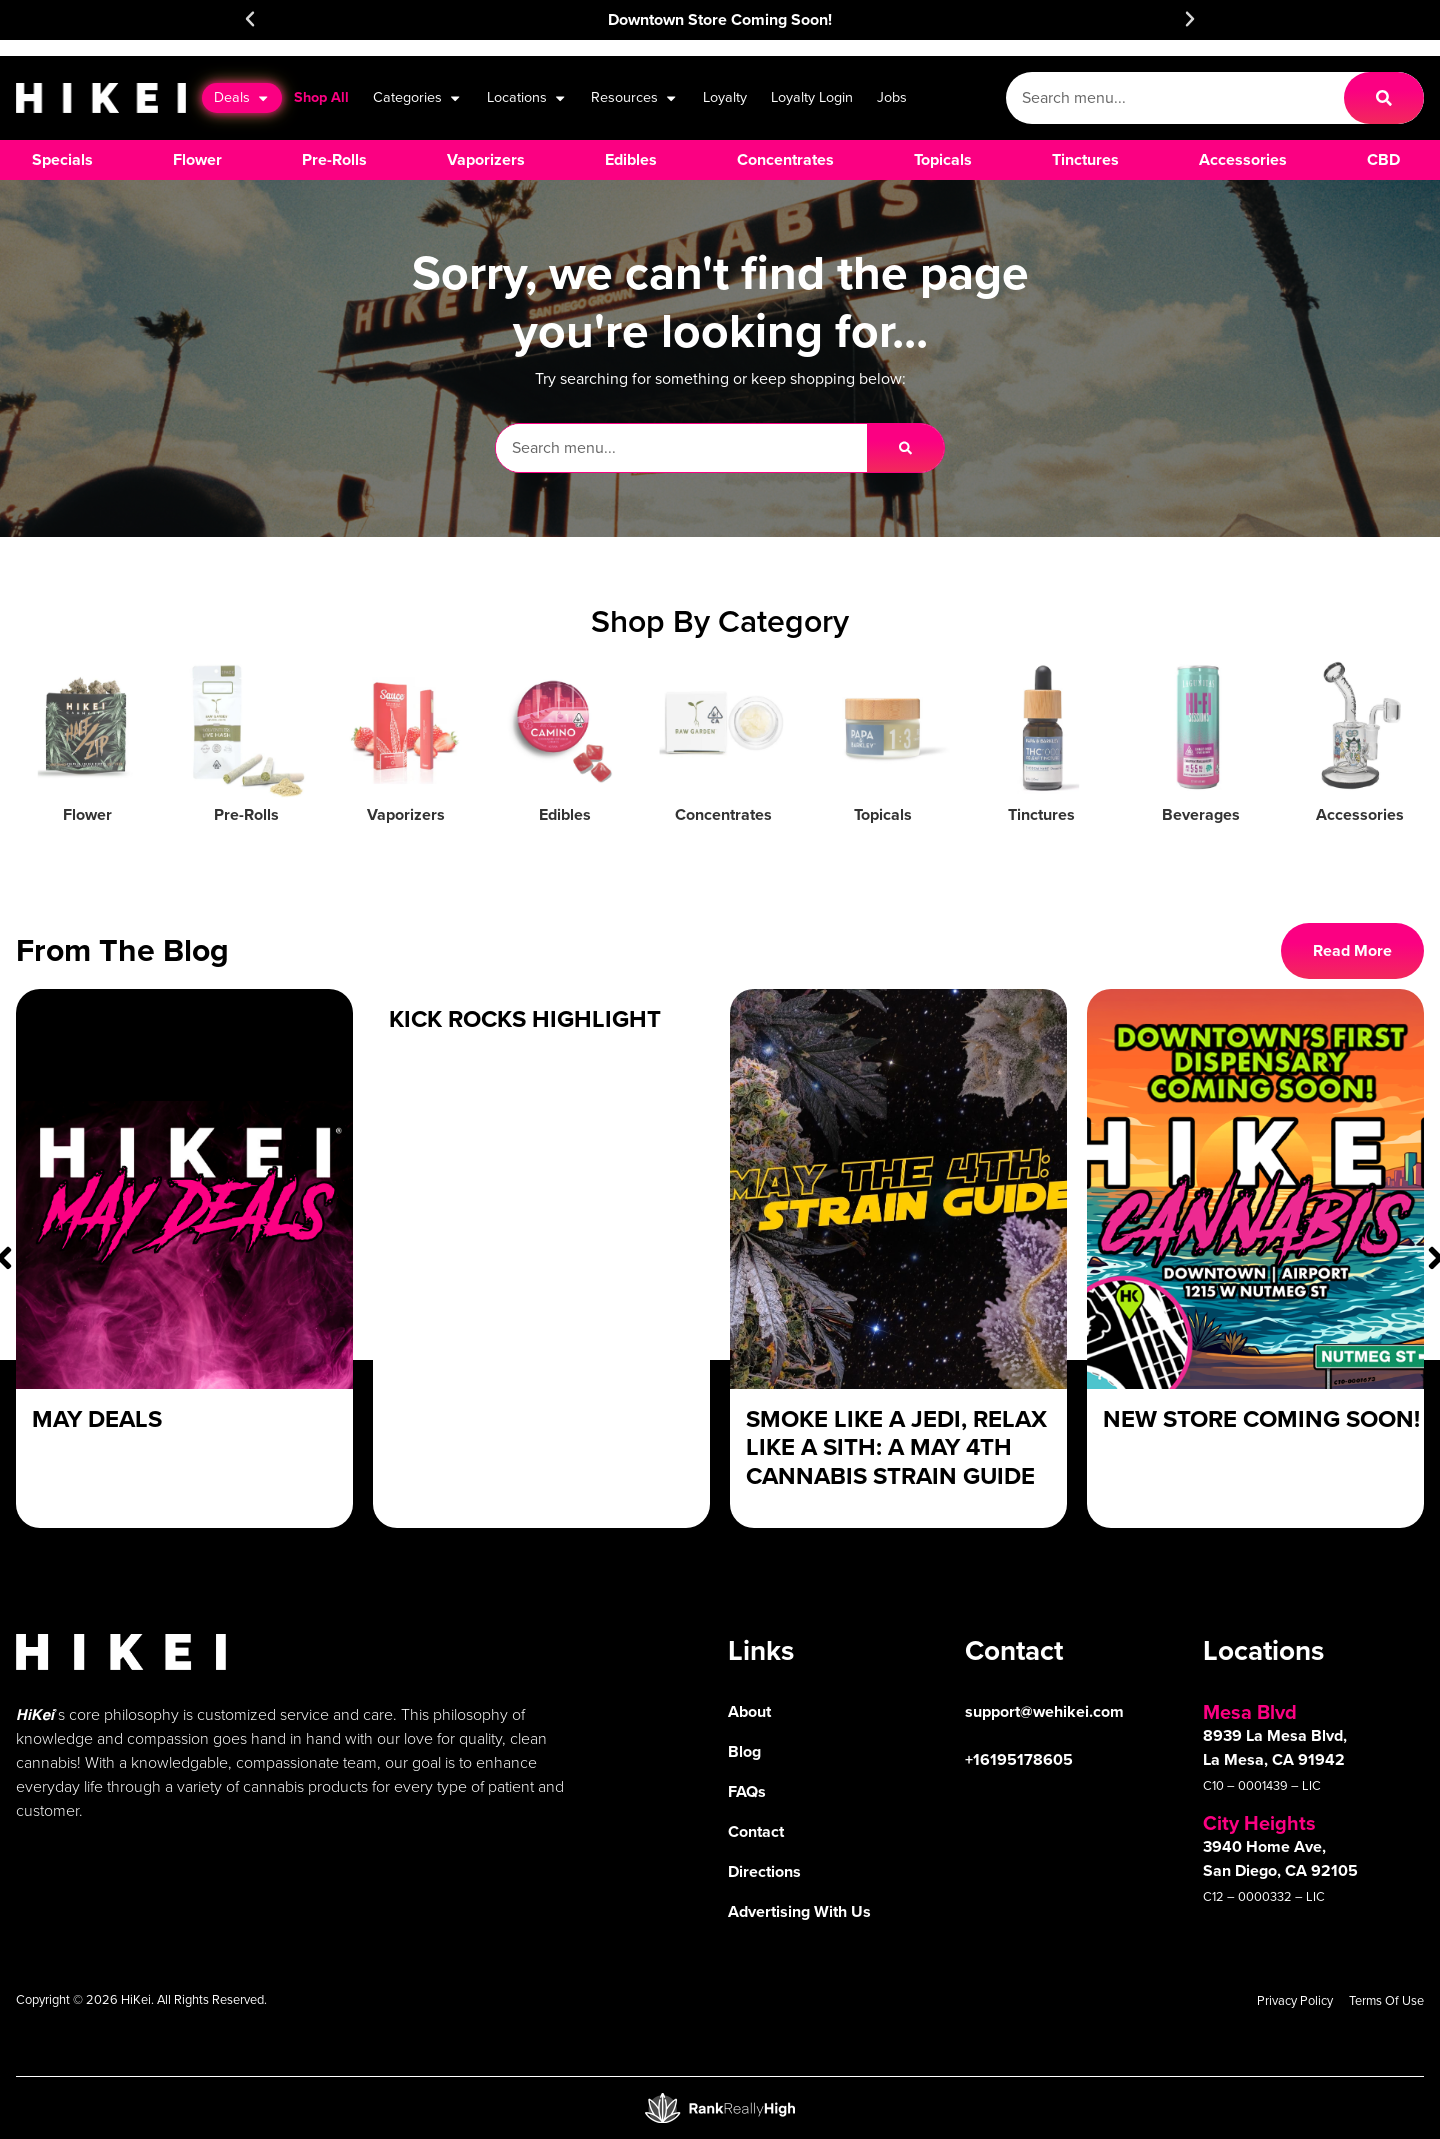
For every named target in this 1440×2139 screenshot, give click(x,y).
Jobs (892, 97)
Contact (756, 1831)
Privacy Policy (1295, 2000)
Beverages (1201, 814)
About (749, 1711)
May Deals (97, 1419)
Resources (634, 98)
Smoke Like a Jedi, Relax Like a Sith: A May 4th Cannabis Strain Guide (896, 1448)
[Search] (1384, 98)
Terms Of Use (1386, 2000)
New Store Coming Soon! (1261, 1419)
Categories (417, 98)
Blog (744, 1751)
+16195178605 (1019, 1759)
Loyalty (725, 97)
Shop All (321, 97)
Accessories (1360, 814)
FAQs (747, 1791)
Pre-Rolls (246, 814)
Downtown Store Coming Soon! (720, 19)
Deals (242, 98)
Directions (764, 1871)
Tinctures (1041, 814)
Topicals (883, 814)
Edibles (565, 814)
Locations (527, 98)
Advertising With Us (799, 1911)
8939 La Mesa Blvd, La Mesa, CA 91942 (1275, 1747)
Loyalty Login (812, 97)
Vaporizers (406, 814)
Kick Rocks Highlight (525, 1019)
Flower (87, 814)
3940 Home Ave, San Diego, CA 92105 (1280, 1858)
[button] (250, 19)
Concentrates (723, 814)
